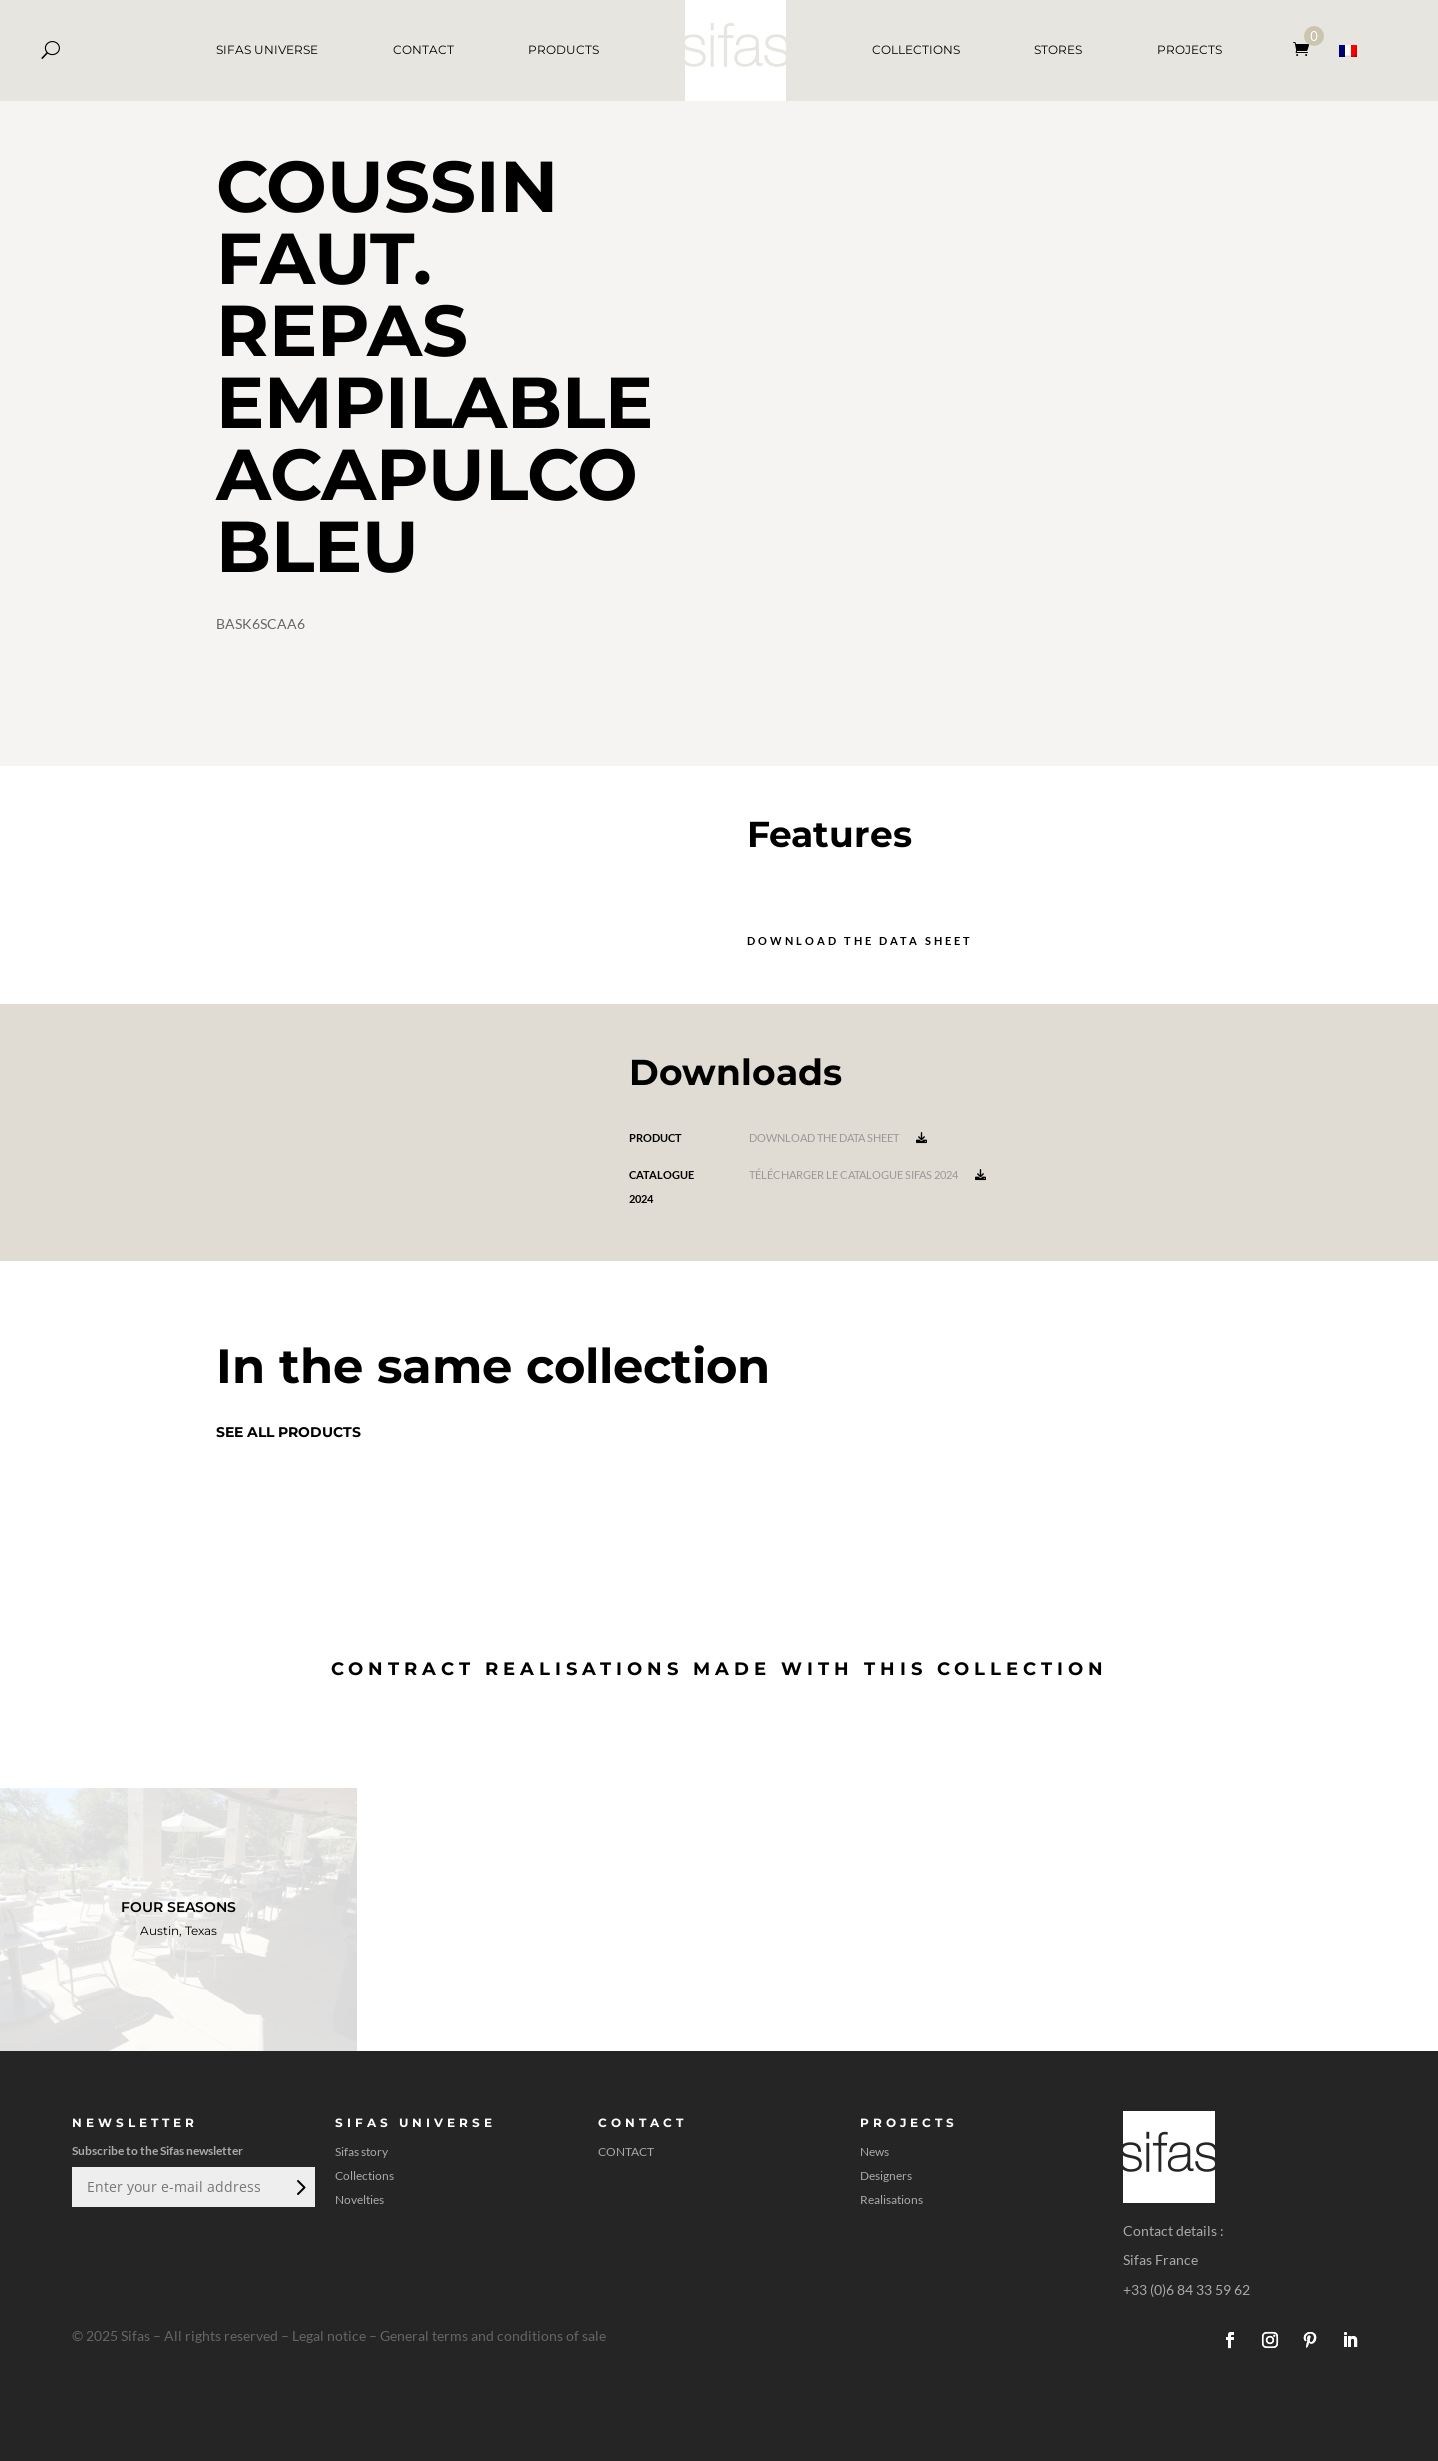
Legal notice (329, 2335)
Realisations (891, 2200)
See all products (288, 1432)
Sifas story (361, 2152)
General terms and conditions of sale (493, 2335)
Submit (299, 2187)
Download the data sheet (860, 940)
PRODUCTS (563, 49)
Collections (364, 2176)
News (874, 2152)
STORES (1058, 49)
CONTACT (423, 49)
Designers (886, 2176)
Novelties (359, 2200)
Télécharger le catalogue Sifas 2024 (867, 1174)
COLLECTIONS (916, 49)
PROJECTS (1189, 49)
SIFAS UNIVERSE (267, 49)
